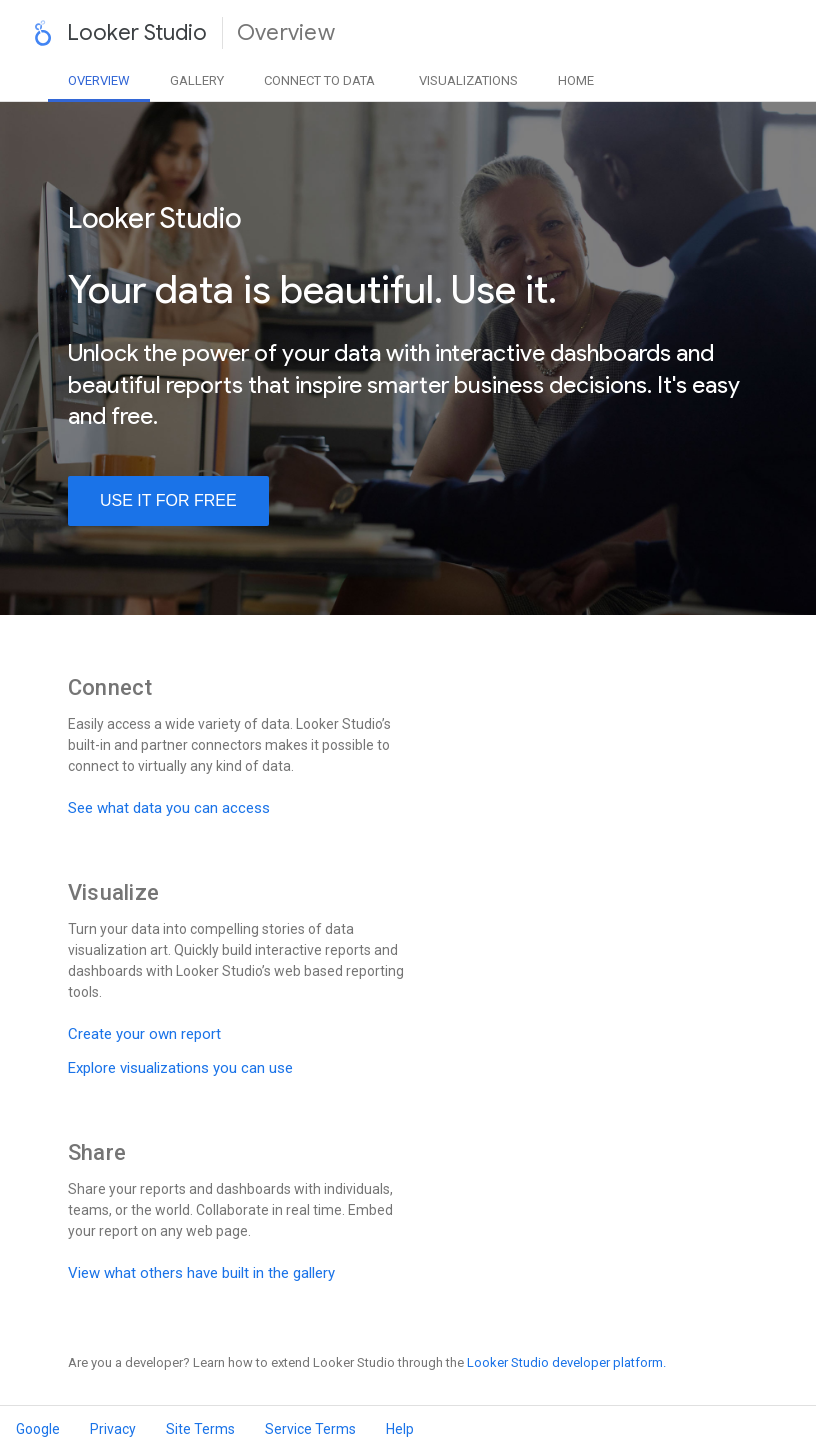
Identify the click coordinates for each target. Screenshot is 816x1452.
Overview (99, 80)
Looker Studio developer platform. (566, 1362)
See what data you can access (169, 808)
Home (576, 80)
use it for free (168, 500)
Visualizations (468, 80)
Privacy (113, 1429)
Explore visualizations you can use (180, 1068)
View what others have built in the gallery (201, 1273)
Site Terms (200, 1429)
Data (319, 80)
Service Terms (310, 1429)
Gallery (197, 80)
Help (400, 1429)
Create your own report (144, 1034)
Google (38, 1429)
